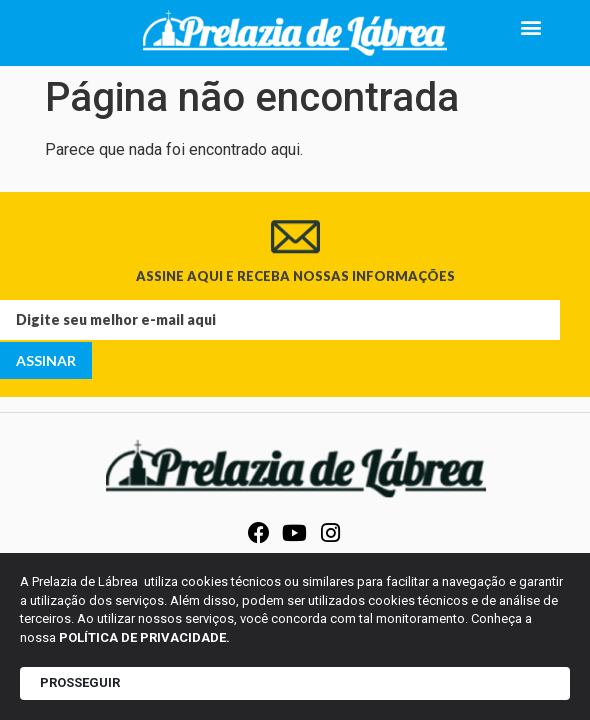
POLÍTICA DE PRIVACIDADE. (144, 637)
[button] (531, 26)
